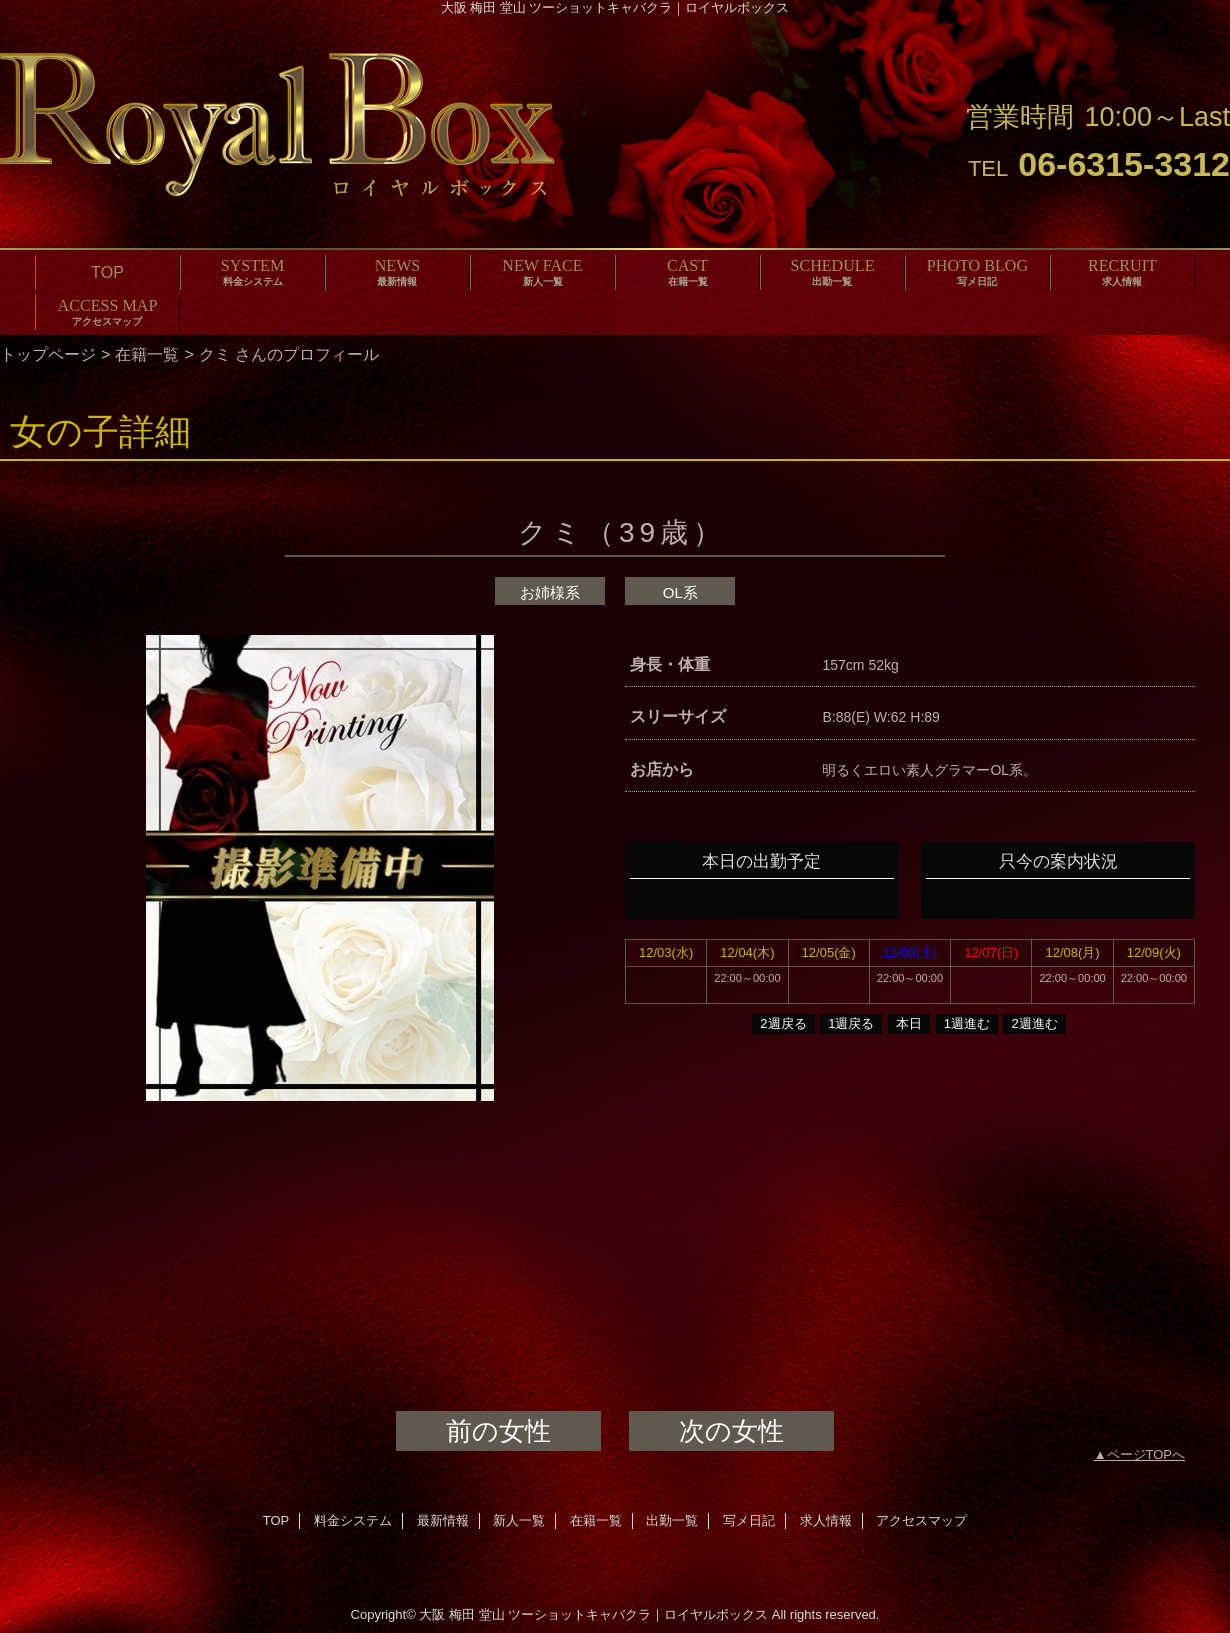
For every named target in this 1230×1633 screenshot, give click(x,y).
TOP (107, 272)
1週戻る (851, 1023)
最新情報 (443, 1520)
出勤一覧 (672, 1520)
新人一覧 (519, 1520)
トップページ (48, 354)
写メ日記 (749, 1520)
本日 (909, 1023)
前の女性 (498, 1431)
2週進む (1034, 1023)
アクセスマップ (921, 1520)
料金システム (353, 1520)
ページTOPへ (1146, 1454)
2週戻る (783, 1023)
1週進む (967, 1023)
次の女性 (731, 1431)
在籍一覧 (147, 354)
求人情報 (826, 1520)
